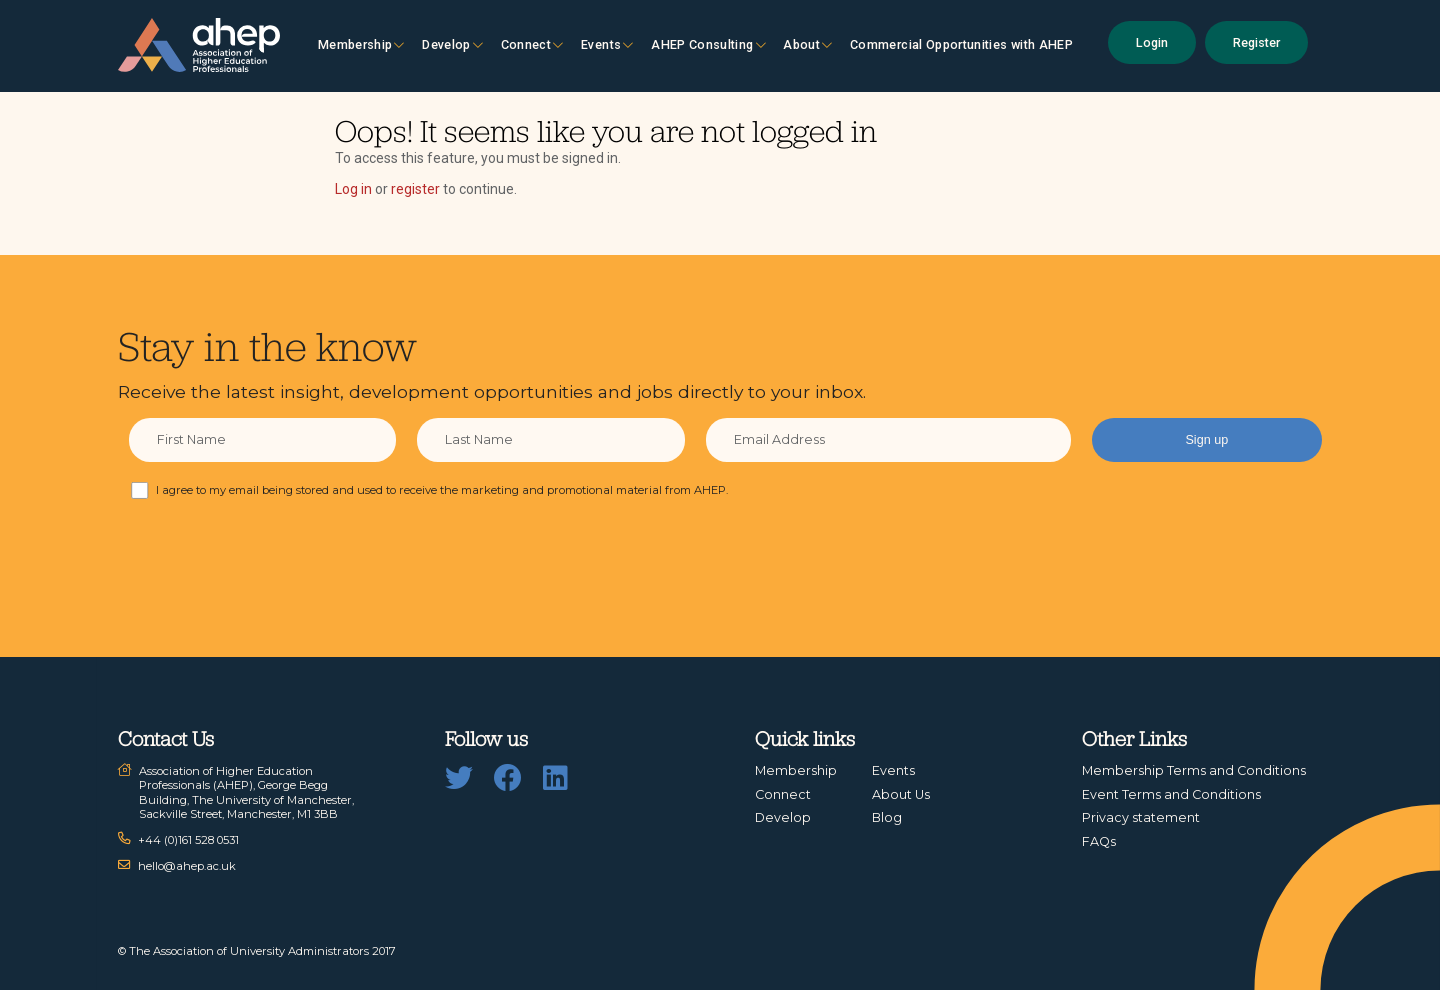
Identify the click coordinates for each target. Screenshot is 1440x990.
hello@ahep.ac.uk (187, 866)
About (807, 44)
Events (607, 44)
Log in (353, 189)
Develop (452, 44)
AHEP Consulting (708, 44)
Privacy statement (1141, 817)
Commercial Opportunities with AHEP (961, 44)
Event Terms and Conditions (1171, 794)
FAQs (1099, 841)
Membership (361, 44)
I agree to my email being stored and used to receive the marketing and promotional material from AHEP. (442, 490)
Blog (887, 817)
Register (1256, 42)
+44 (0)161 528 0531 (188, 840)
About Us (901, 794)
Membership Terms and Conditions (1194, 770)
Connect (532, 44)
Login (1152, 42)
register (415, 189)
